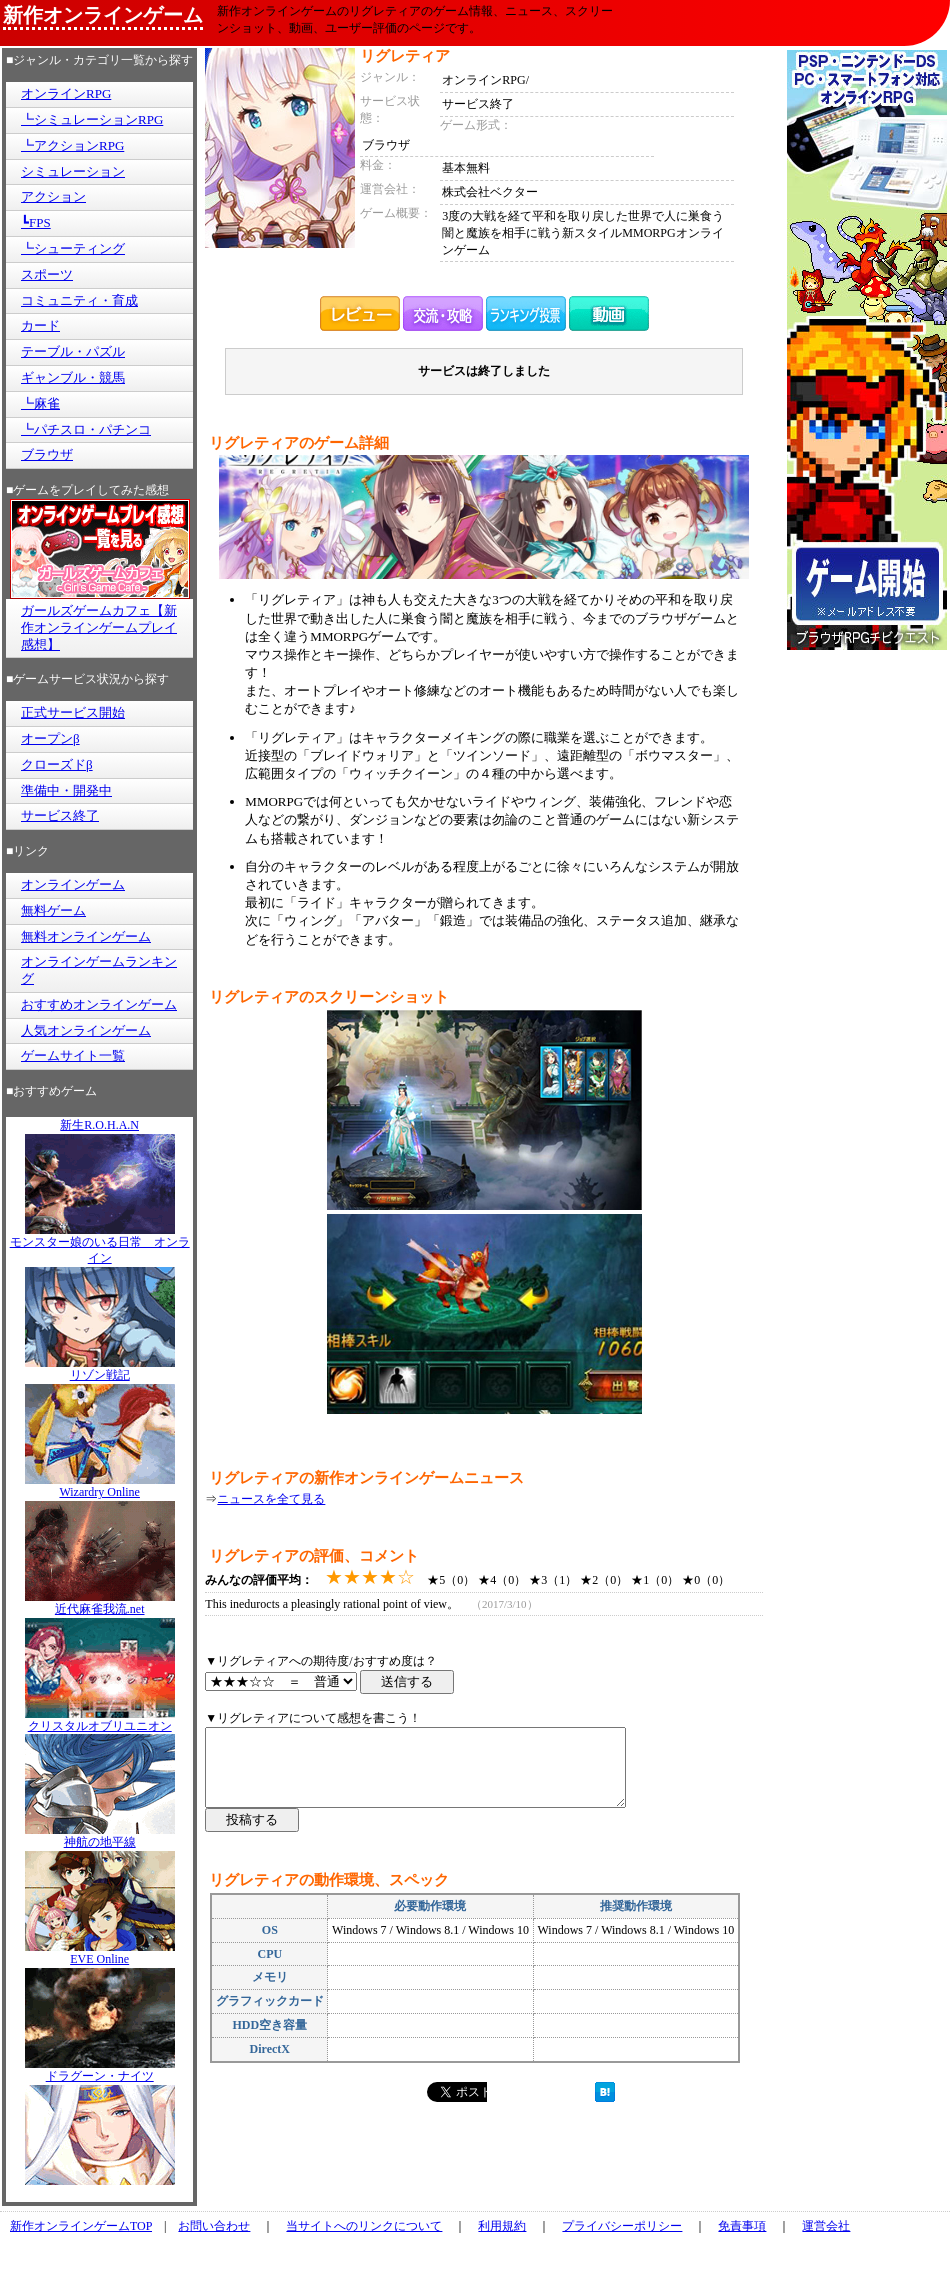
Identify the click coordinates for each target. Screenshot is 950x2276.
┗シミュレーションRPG (92, 119)
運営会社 (826, 2226)
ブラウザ (47, 454)
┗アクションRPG (72, 145)
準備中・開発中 (66, 790)
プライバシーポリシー (622, 2226)
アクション (53, 196)
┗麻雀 (40, 403)
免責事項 (742, 2226)
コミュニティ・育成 (79, 300)
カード (40, 325)
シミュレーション (73, 171)
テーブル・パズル (73, 351)
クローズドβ (57, 764)
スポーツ (47, 274)
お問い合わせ (214, 2226)
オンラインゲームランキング (99, 970)
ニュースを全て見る (271, 1499)
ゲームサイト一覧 (73, 1055)
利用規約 (502, 2226)
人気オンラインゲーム (86, 1030)
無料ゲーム (53, 910)
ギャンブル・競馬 (73, 377)
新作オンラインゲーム (103, 15)
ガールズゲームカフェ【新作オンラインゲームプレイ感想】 (99, 627)
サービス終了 (60, 815)
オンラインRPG (66, 93)
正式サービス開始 (73, 712)
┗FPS (36, 222)
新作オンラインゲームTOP (81, 2226)
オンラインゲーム (73, 884)
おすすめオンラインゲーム (99, 1004)
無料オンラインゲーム (86, 936)
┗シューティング (73, 248)
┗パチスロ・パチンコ (86, 429)
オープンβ (50, 738)
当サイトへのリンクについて (364, 2226)
